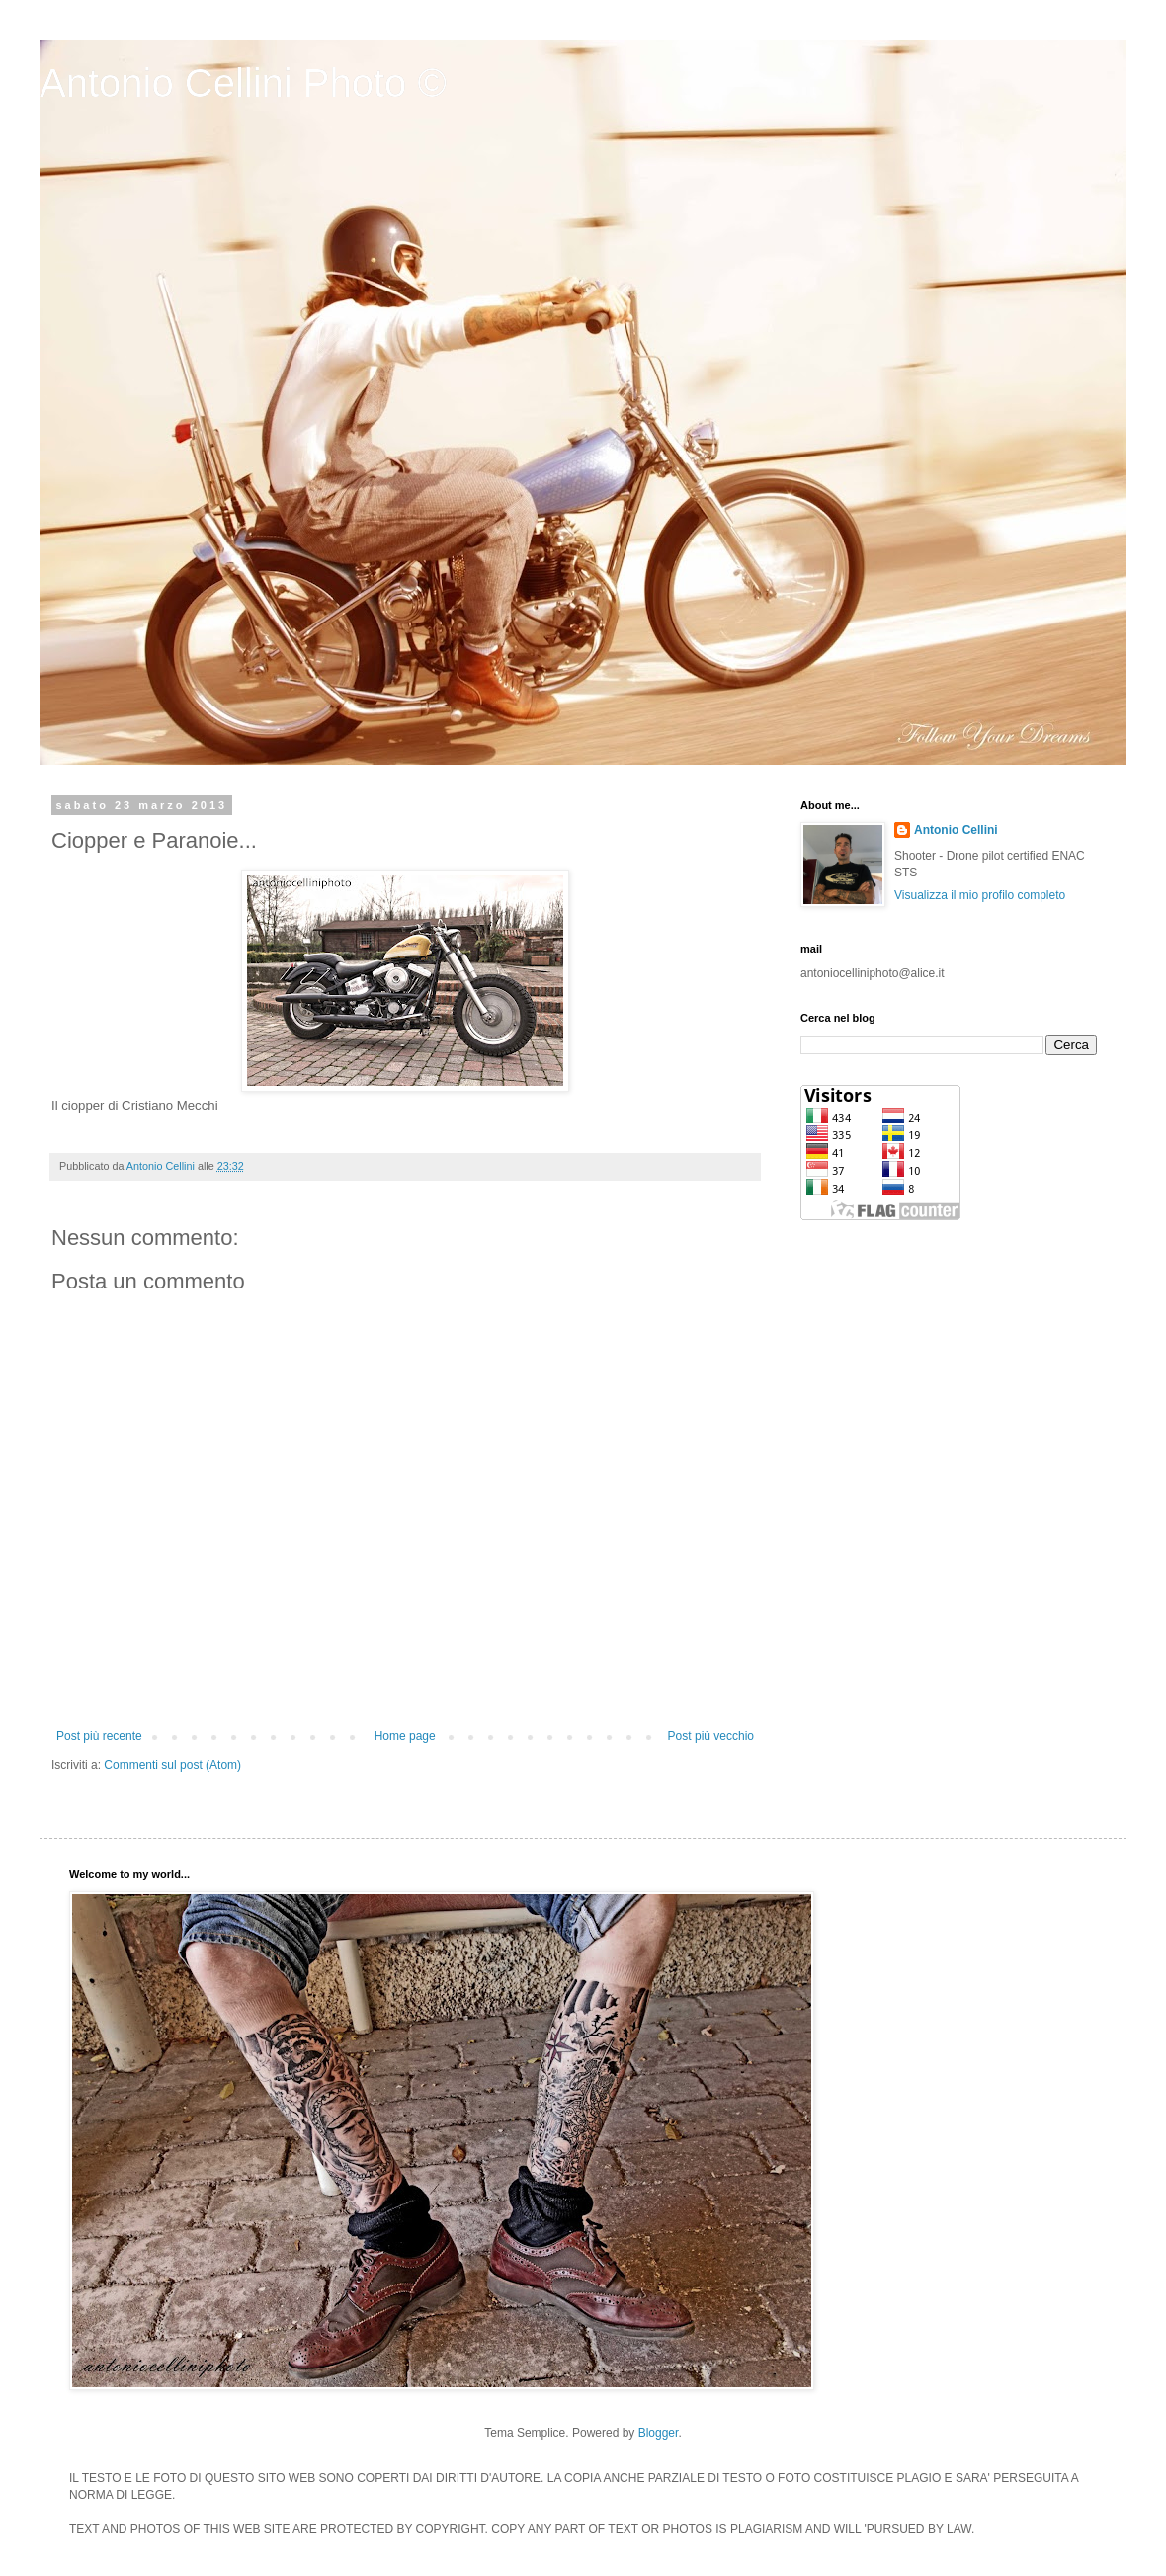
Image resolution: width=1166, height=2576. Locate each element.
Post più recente (99, 1736)
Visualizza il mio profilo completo (979, 895)
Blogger (658, 2433)
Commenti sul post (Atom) (172, 1765)
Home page (405, 1736)
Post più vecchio (711, 1736)
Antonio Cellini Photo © (243, 83)
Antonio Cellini (956, 830)
